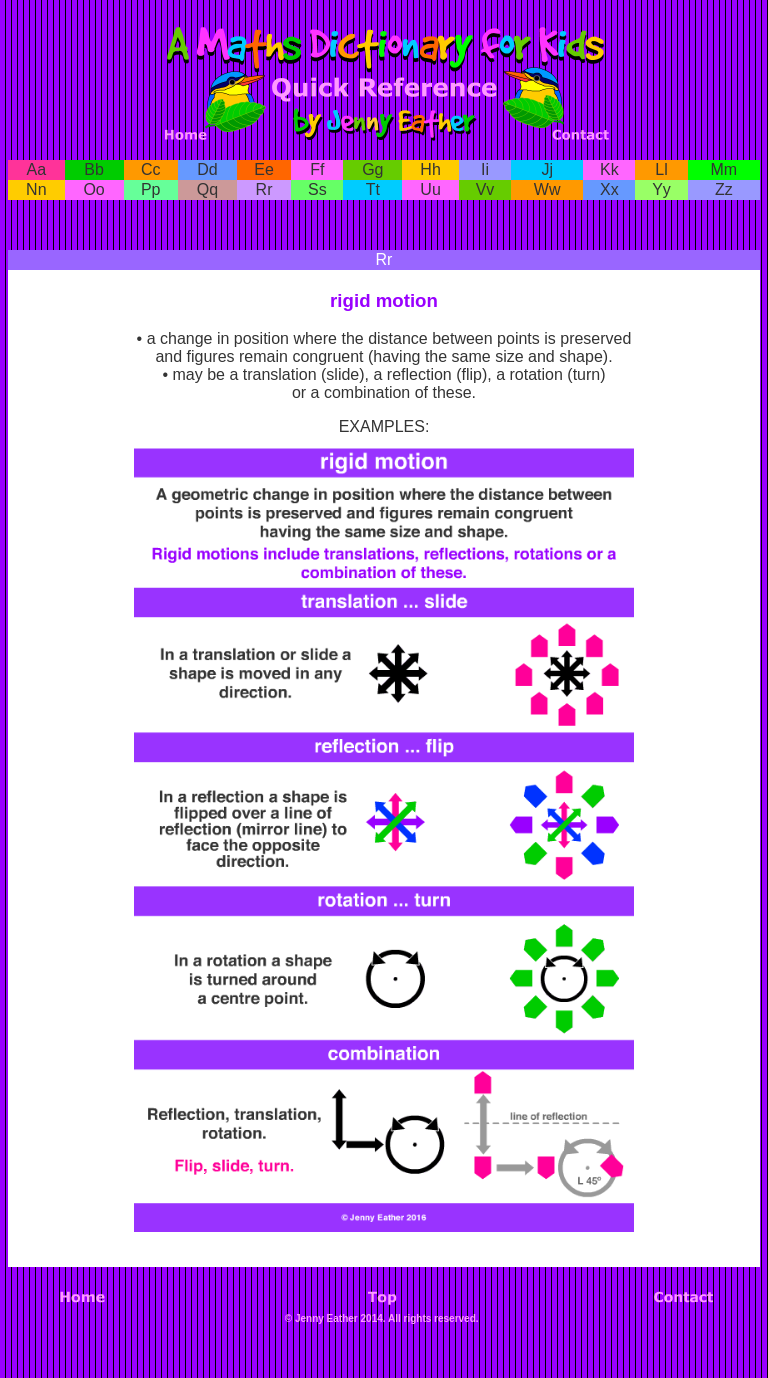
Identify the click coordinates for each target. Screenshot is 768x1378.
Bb (94, 169)
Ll (661, 169)
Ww (547, 189)
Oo (93, 189)
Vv (485, 189)
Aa (37, 169)
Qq (207, 189)
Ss (317, 189)
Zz (724, 189)
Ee (264, 169)
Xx (609, 189)
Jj (547, 169)
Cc (151, 169)
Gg (372, 169)
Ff (317, 169)
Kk (609, 169)
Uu (430, 189)
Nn (36, 189)
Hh (430, 169)
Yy (661, 189)
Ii (485, 169)
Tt (373, 189)
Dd (207, 169)
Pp (151, 189)
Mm (723, 169)
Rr (264, 189)
